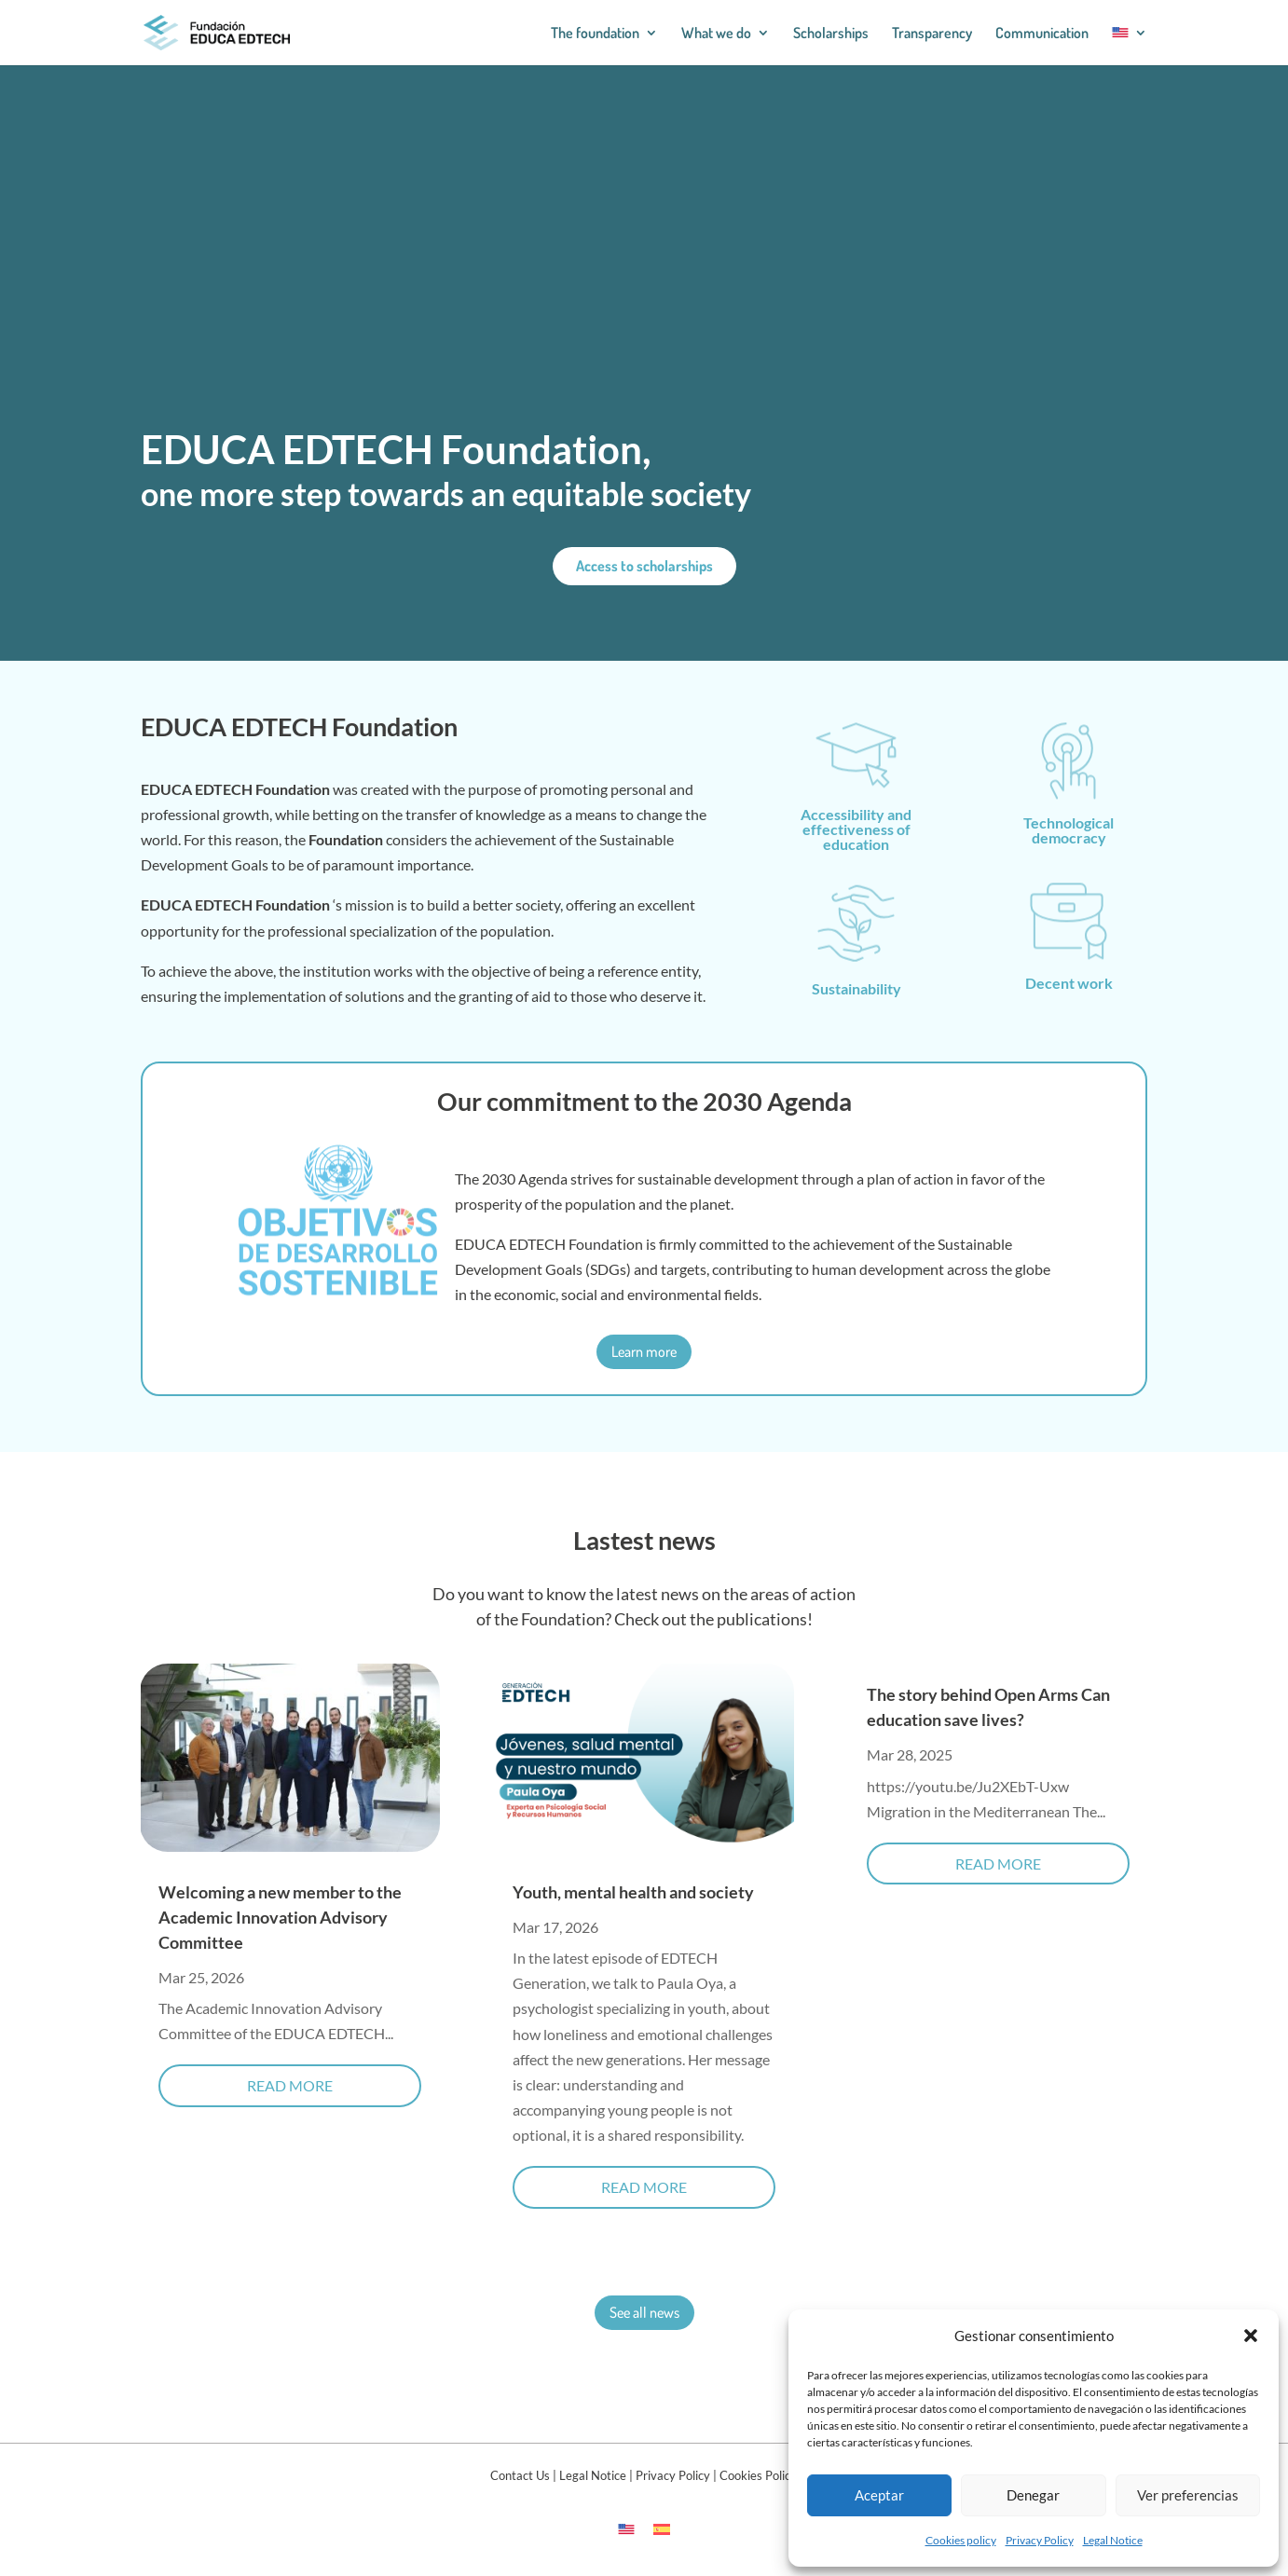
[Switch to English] (626, 2528)
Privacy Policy (1040, 2540)
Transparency (932, 34)
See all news (644, 2312)
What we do (716, 34)
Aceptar (879, 2495)
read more (290, 2085)
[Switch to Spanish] (661, 2528)
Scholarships (831, 34)
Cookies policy (960, 2540)
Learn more (644, 1351)
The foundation (595, 34)
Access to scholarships (644, 565)
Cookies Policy (758, 2475)
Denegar (1033, 2495)
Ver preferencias (1188, 2495)
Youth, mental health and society (633, 1892)
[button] (1250, 2335)
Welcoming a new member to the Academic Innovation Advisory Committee (280, 1917)
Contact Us (520, 2475)
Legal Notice (1113, 2540)
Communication (1042, 34)
